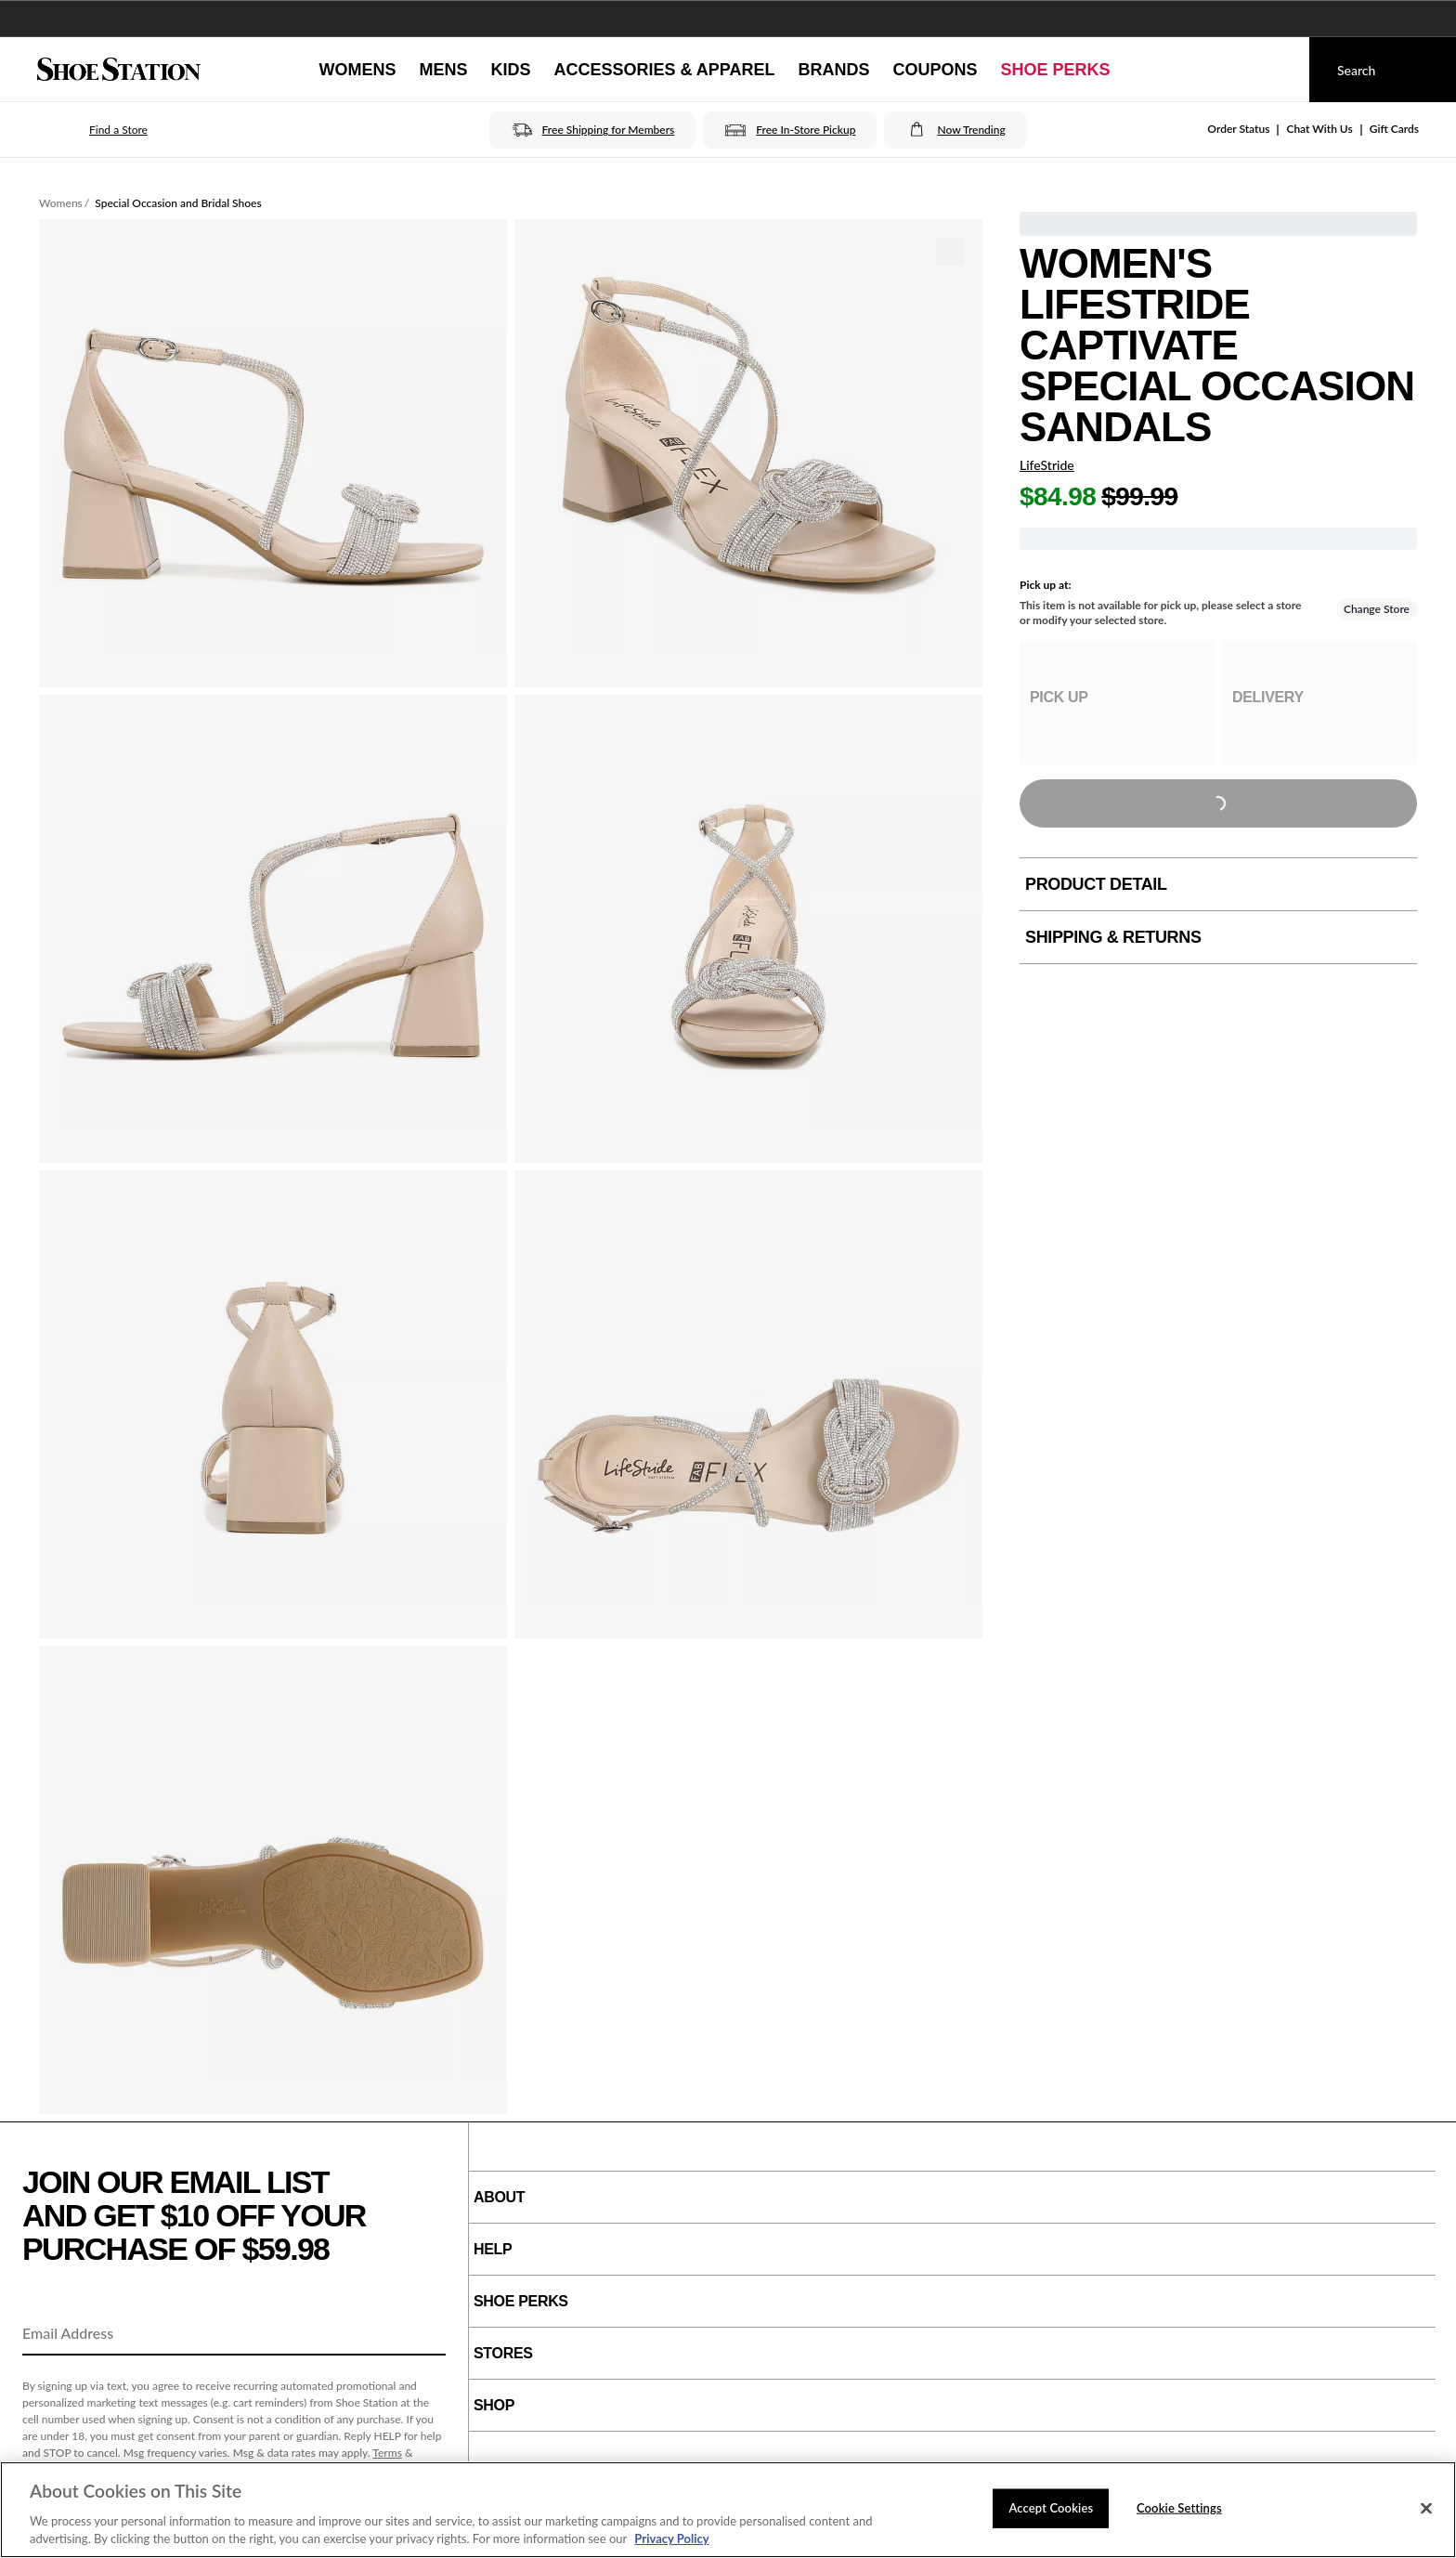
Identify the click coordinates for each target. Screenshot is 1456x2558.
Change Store (1377, 609)
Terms (387, 2453)
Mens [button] (443, 69)
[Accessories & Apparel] (664, 70)
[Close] (1426, 2508)
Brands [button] (834, 69)
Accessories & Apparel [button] (663, 69)
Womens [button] (357, 69)
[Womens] (357, 70)
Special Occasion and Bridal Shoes (178, 203)
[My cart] (1277, 70)
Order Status (1238, 129)
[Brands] (834, 70)
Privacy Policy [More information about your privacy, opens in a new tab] (671, 2538)
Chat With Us (1319, 129)
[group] (1117, 702)
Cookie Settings (1179, 2507)
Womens (61, 203)
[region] (728, 2509)
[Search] (1382, 69)
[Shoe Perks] (1055, 70)
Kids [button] (510, 69)
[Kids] (510, 70)
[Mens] (443, 70)
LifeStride (1047, 465)
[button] (92, 130)
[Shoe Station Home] (119, 70)
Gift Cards (1394, 129)
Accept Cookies (1050, 2507)
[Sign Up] (425, 2334)
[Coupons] (936, 70)
